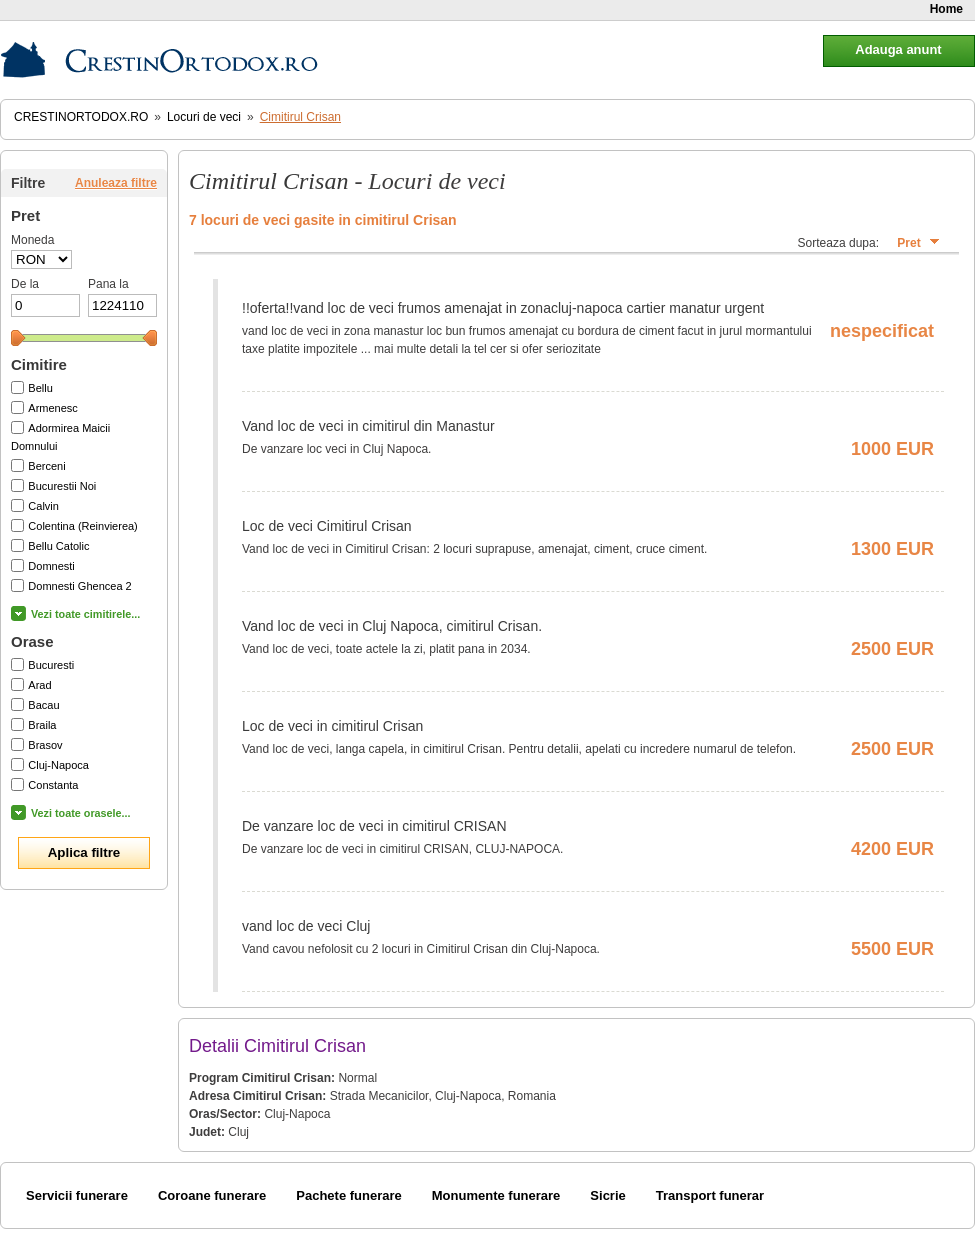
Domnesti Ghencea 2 (79, 586)
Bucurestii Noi (62, 486)
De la (25, 284)
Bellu (40, 388)
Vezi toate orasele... (81, 813)
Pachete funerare (349, 1195)
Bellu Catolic (58, 546)
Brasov (45, 745)
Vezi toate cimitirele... (85, 614)
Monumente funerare (496, 1195)
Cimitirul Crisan (300, 117)
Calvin (43, 506)
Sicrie (607, 1195)
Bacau (43, 705)
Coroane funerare (212, 1195)
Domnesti (51, 566)
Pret (908, 243)
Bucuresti (51, 665)
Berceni (46, 466)
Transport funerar (710, 1195)
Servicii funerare (77, 1195)
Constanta (53, 785)
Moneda (32, 240)
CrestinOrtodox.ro (81, 117)
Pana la (108, 284)
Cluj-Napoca (58, 765)
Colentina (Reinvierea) (82, 526)
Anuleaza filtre (116, 183)
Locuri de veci (204, 117)
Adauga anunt (898, 49)
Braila (42, 725)
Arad (39, 685)
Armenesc (53, 408)
